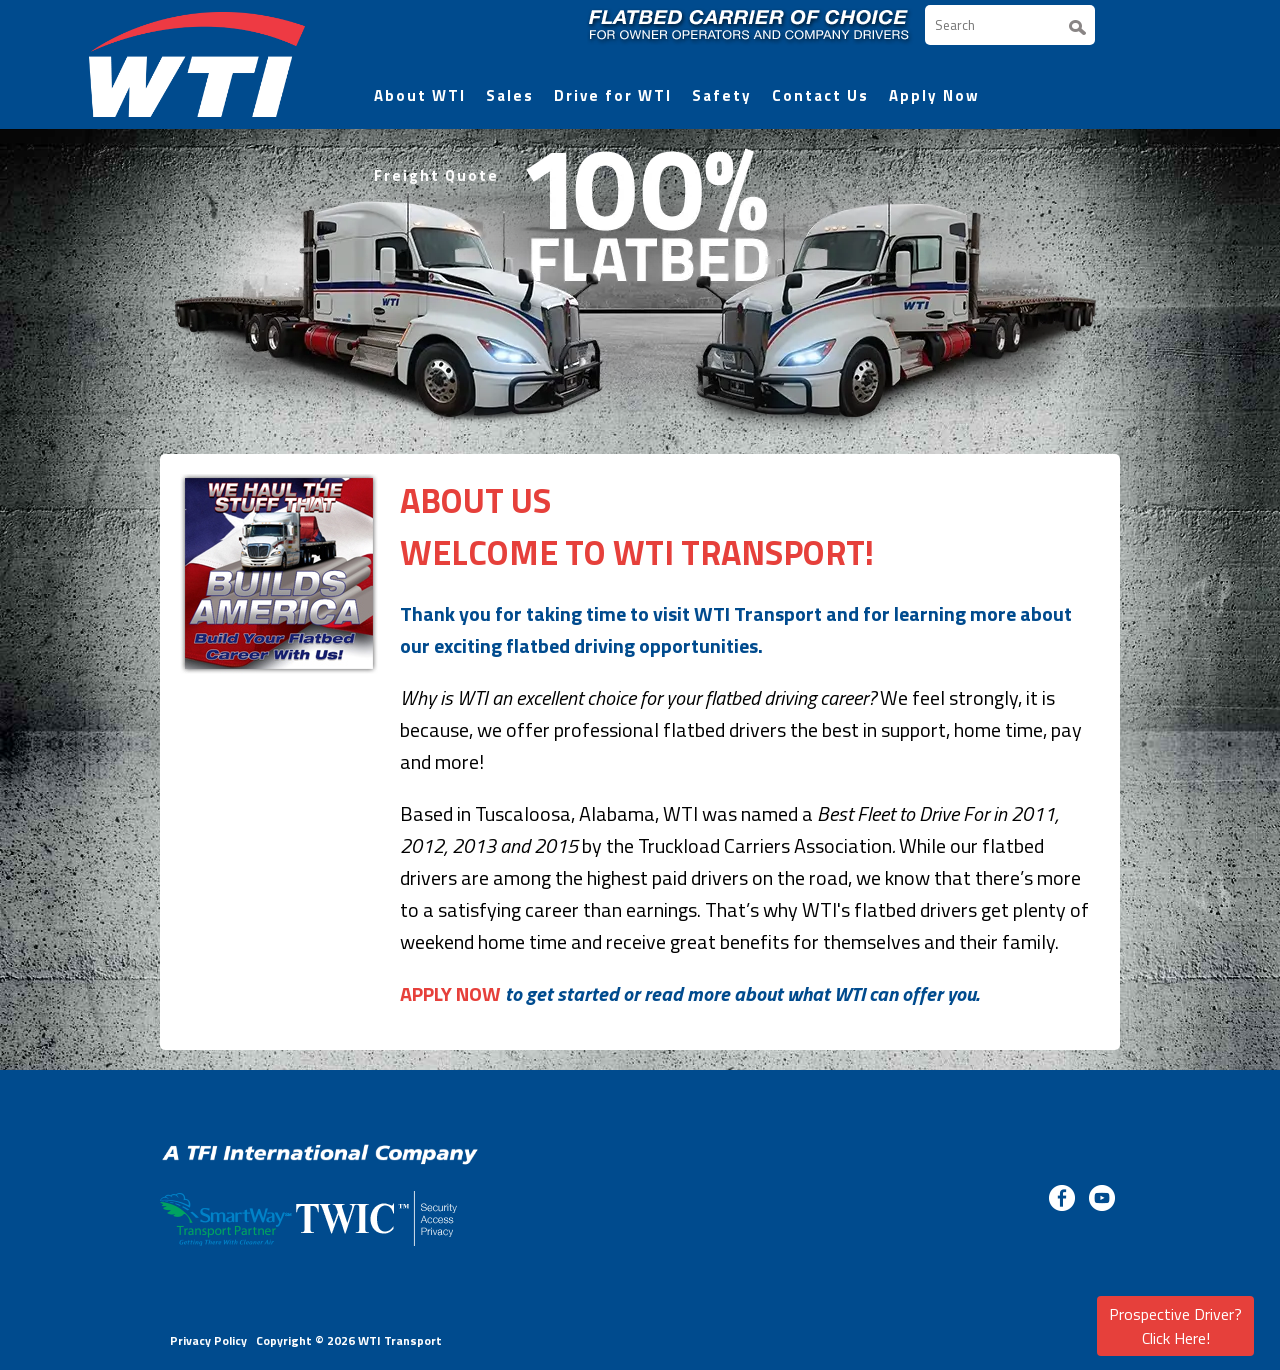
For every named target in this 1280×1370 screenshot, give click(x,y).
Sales (510, 95)
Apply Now (934, 95)
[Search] (1010, 25)
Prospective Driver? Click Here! (1175, 1326)
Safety (722, 95)
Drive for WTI (613, 95)
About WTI (420, 95)
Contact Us (820, 95)
